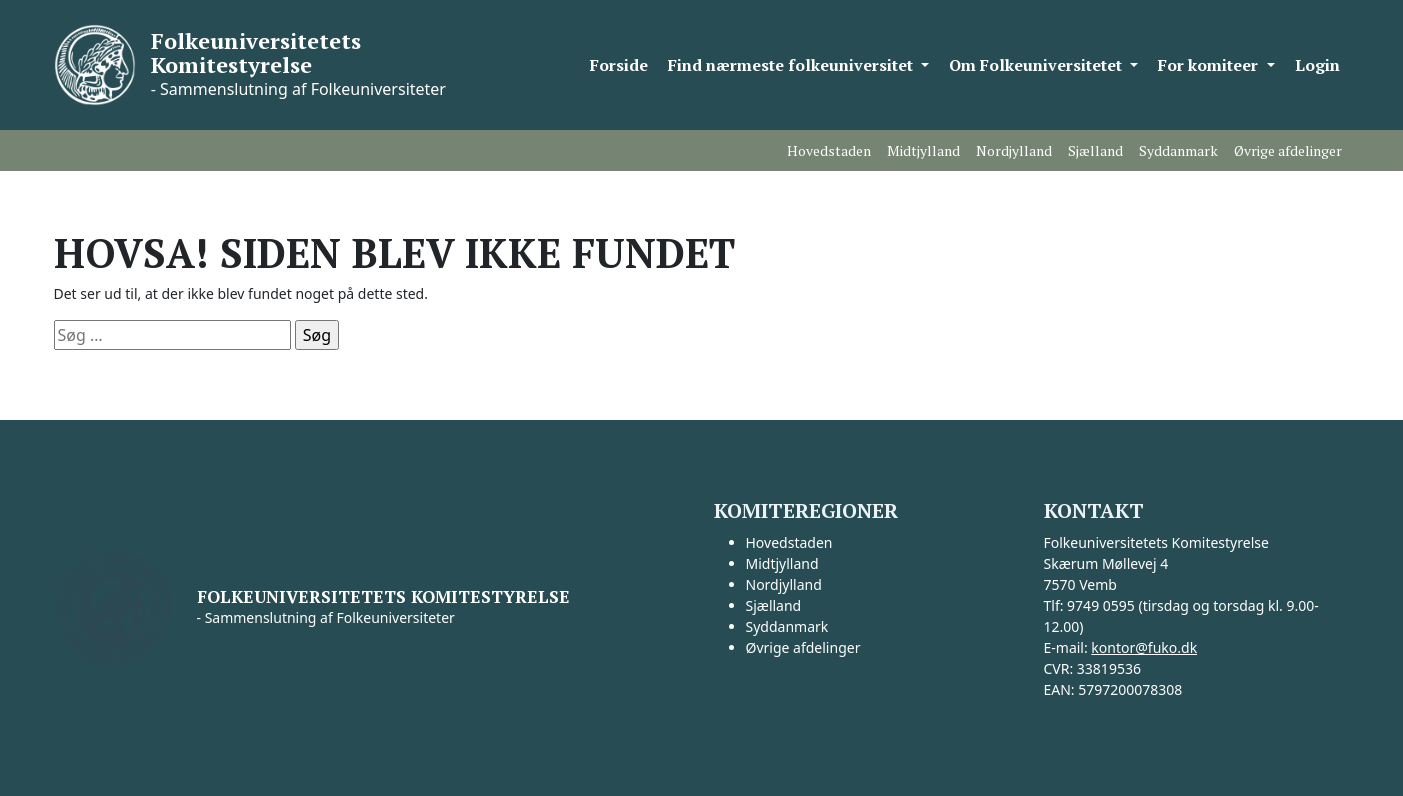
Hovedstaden (829, 150)
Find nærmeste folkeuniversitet (792, 65)
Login (1317, 65)
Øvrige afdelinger (1288, 150)
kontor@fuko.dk (1144, 647)
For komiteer (1210, 65)
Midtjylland (923, 150)
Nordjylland (1014, 150)
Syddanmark (1178, 150)
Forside (619, 65)
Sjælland (1095, 150)
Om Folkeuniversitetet (1037, 65)
